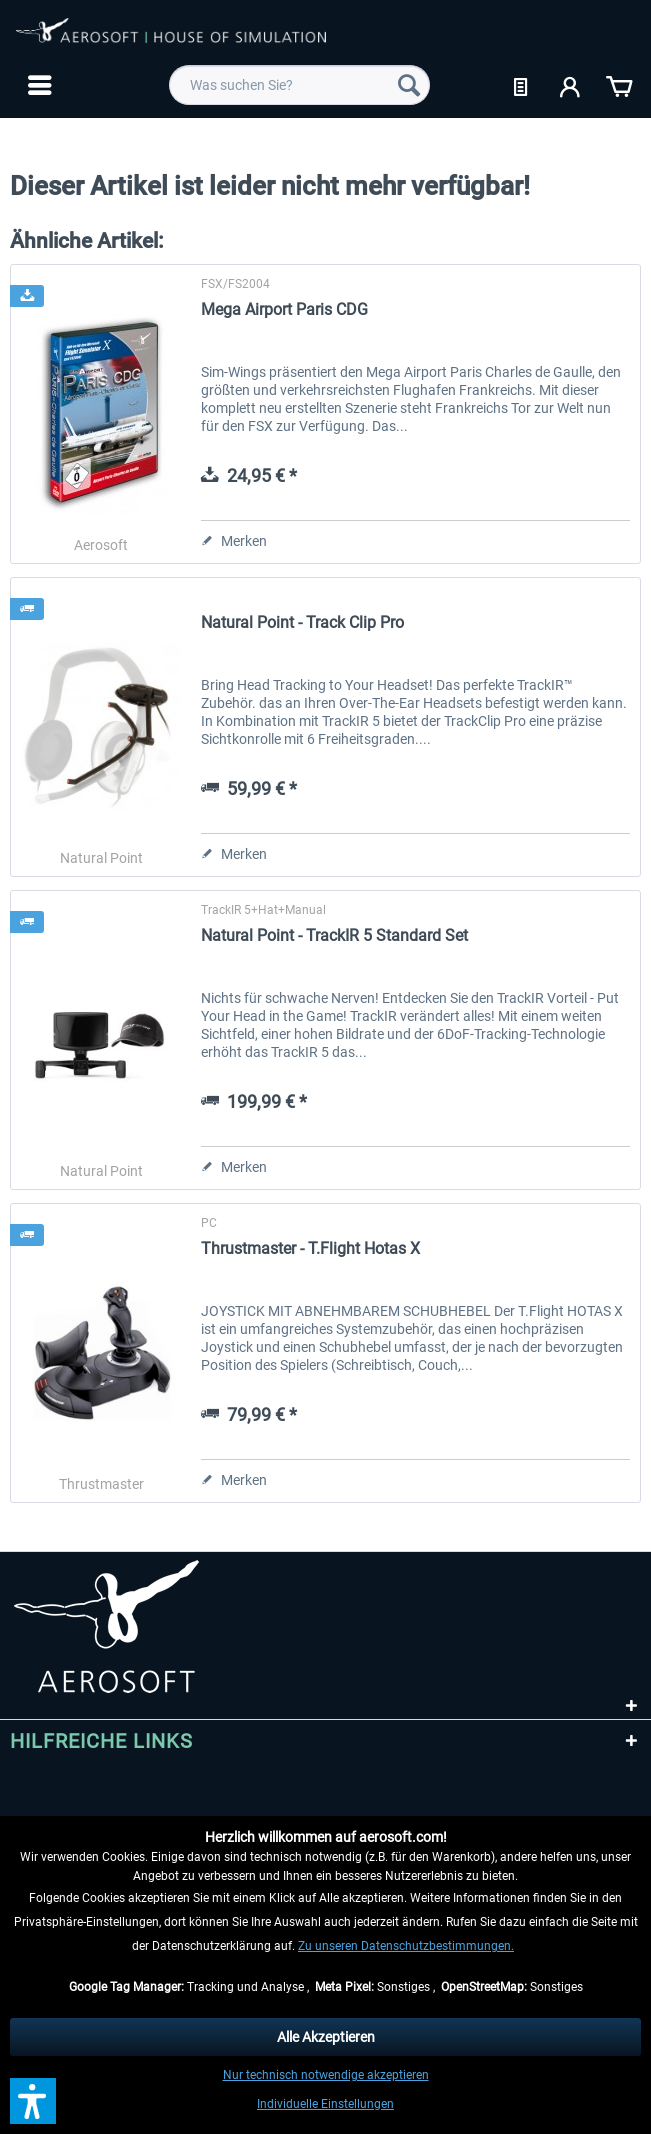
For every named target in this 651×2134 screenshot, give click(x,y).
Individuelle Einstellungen (325, 2104)
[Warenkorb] (619, 85)
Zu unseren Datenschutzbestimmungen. (406, 1946)
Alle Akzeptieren (326, 2037)
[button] (33, 2101)
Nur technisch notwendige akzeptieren (326, 2075)
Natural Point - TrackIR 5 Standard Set (334, 935)
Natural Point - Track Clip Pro (302, 622)
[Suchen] (409, 85)
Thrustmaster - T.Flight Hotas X (310, 1248)
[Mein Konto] (571, 85)
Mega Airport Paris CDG (284, 309)
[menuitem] (37, 85)
